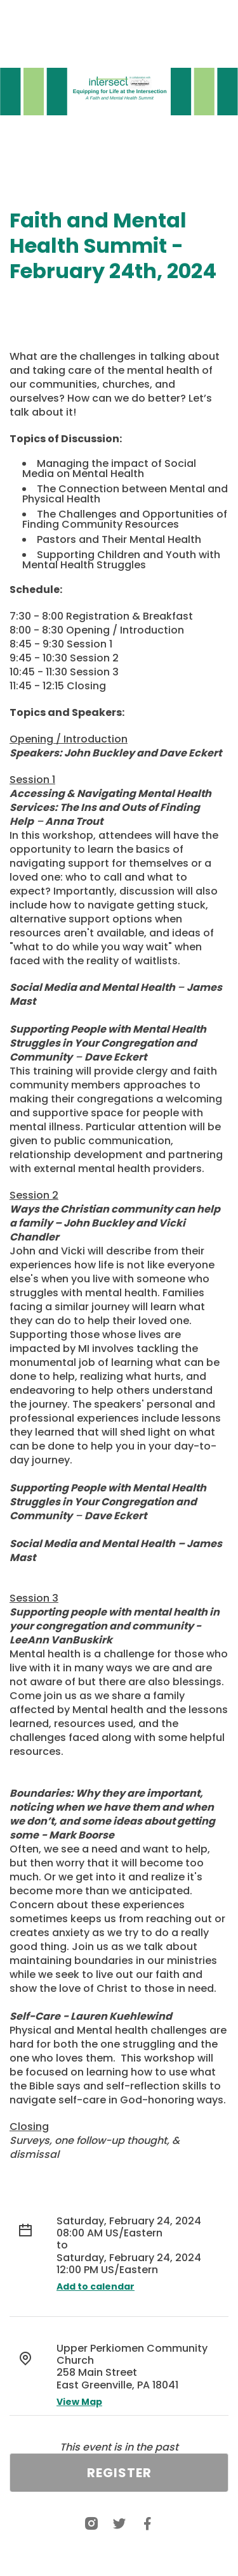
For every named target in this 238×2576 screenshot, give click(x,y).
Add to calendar (95, 2286)
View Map (79, 2401)
